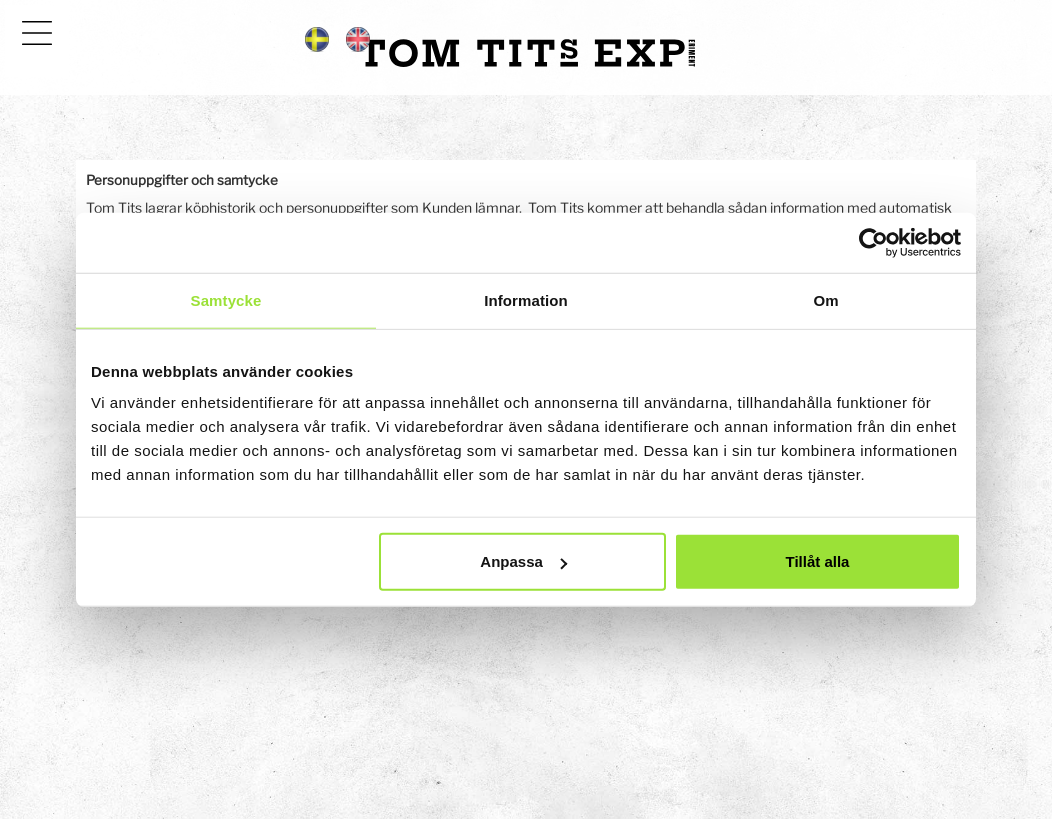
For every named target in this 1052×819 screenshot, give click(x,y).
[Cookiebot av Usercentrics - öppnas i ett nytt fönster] (873, 242)
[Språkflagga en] (358, 38)
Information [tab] (526, 299)
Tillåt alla (817, 561)
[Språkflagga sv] (317, 38)
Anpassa (523, 561)
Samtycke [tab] (226, 299)
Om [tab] (825, 299)
